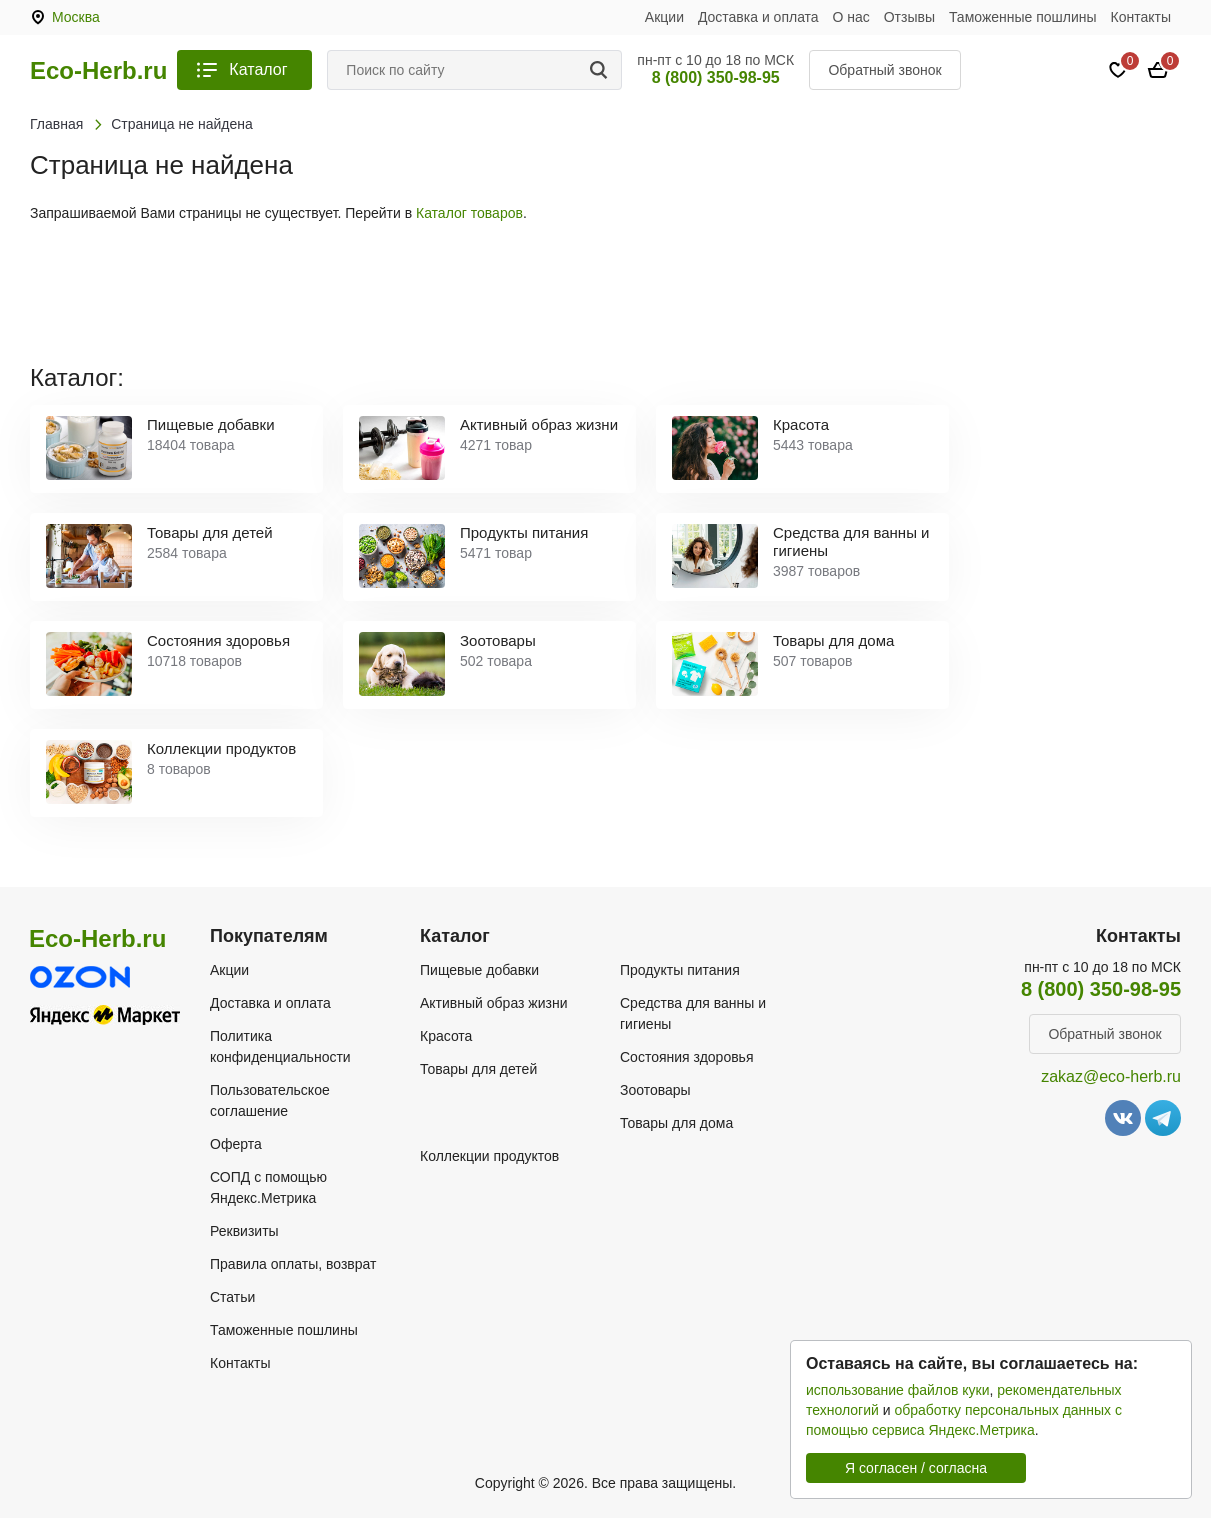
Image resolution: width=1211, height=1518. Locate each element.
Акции (664, 17)
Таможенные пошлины (1023, 17)
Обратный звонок (884, 70)
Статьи (232, 1297)
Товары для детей (478, 1069)
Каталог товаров (469, 213)
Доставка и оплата (758, 17)
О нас (851, 17)
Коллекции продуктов (489, 1156)
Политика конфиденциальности (280, 1046)
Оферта (236, 1144)
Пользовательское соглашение (270, 1100)
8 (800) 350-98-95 (716, 77)
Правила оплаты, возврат (293, 1264)
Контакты (1141, 17)
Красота (446, 1036)
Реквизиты (244, 1231)
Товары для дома (676, 1123)
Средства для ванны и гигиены (693, 1013)
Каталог (258, 69)
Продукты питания (680, 970)
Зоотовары (655, 1090)
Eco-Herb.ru (98, 71)
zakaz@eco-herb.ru (1111, 1076)
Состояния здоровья (687, 1057)
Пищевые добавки (479, 970)
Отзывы (909, 17)
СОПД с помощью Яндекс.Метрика (268, 1187)
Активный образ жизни (493, 1003)
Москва (76, 17)
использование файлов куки (897, 1390)
